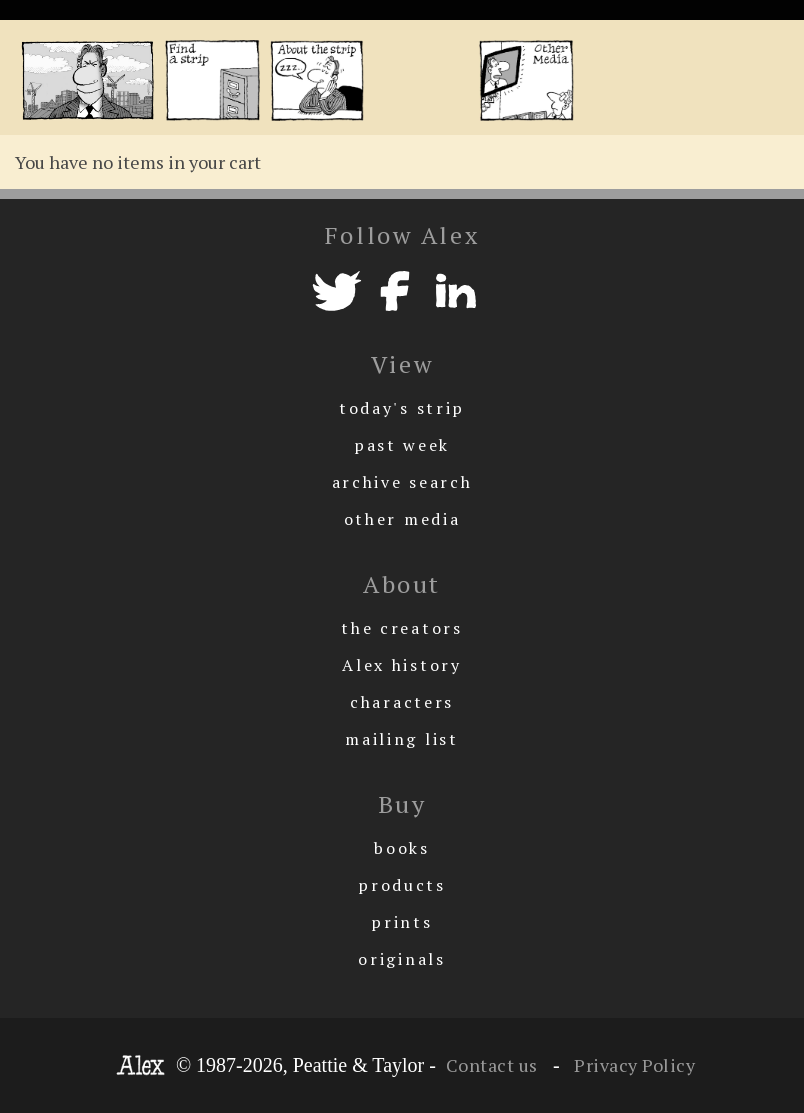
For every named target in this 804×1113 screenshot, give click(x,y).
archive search (402, 482)
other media (402, 519)
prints (401, 922)
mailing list (401, 739)
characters (402, 702)
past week (402, 445)
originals (401, 959)
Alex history (401, 665)
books (402, 848)
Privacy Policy (633, 1065)
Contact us (492, 1065)
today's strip (402, 408)
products (402, 885)
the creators (401, 628)
